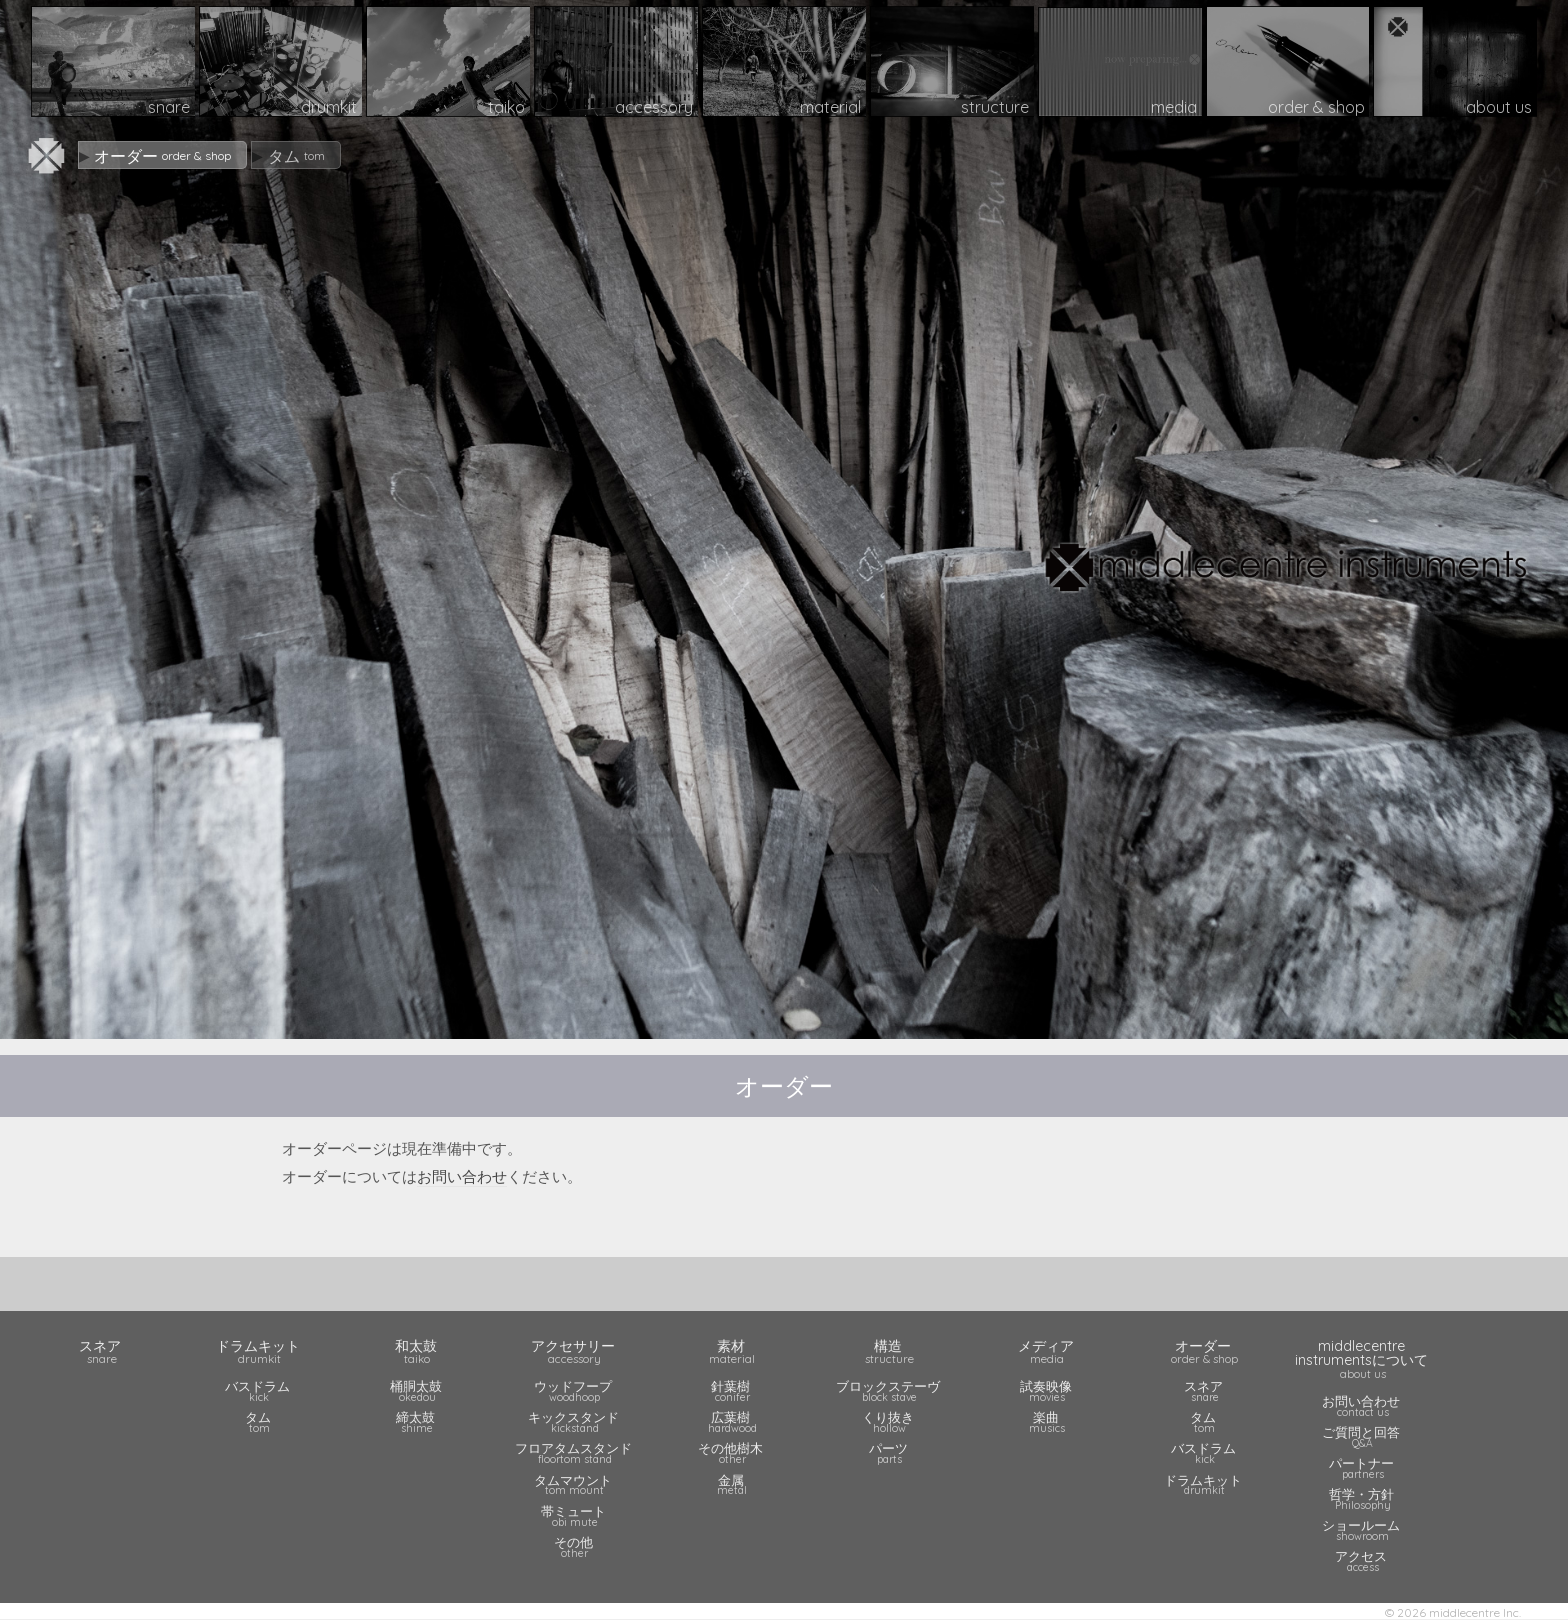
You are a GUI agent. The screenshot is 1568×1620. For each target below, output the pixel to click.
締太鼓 (417, 1421)
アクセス (1363, 1560)
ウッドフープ (575, 1390)
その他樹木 (732, 1452)
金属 (732, 1484)
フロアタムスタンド (575, 1452)
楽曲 (1048, 1421)
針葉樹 (732, 1390)
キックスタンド (575, 1421)
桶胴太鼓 (417, 1390)
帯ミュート (575, 1515)
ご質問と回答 (1363, 1436)
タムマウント (575, 1484)
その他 (575, 1546)
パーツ (890, 1452)
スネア (1205, 1390)
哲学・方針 (1363, 1498)
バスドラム (260, 1390)
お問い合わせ (462, 1176)
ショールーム (1363, 1529)
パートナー (1363, 1467)
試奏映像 (1048, 1390)
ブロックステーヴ (890, 1390)
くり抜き (890, 1421)
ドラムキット (1205, 1484)
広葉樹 (732, 1421)
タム (260, 1421)
